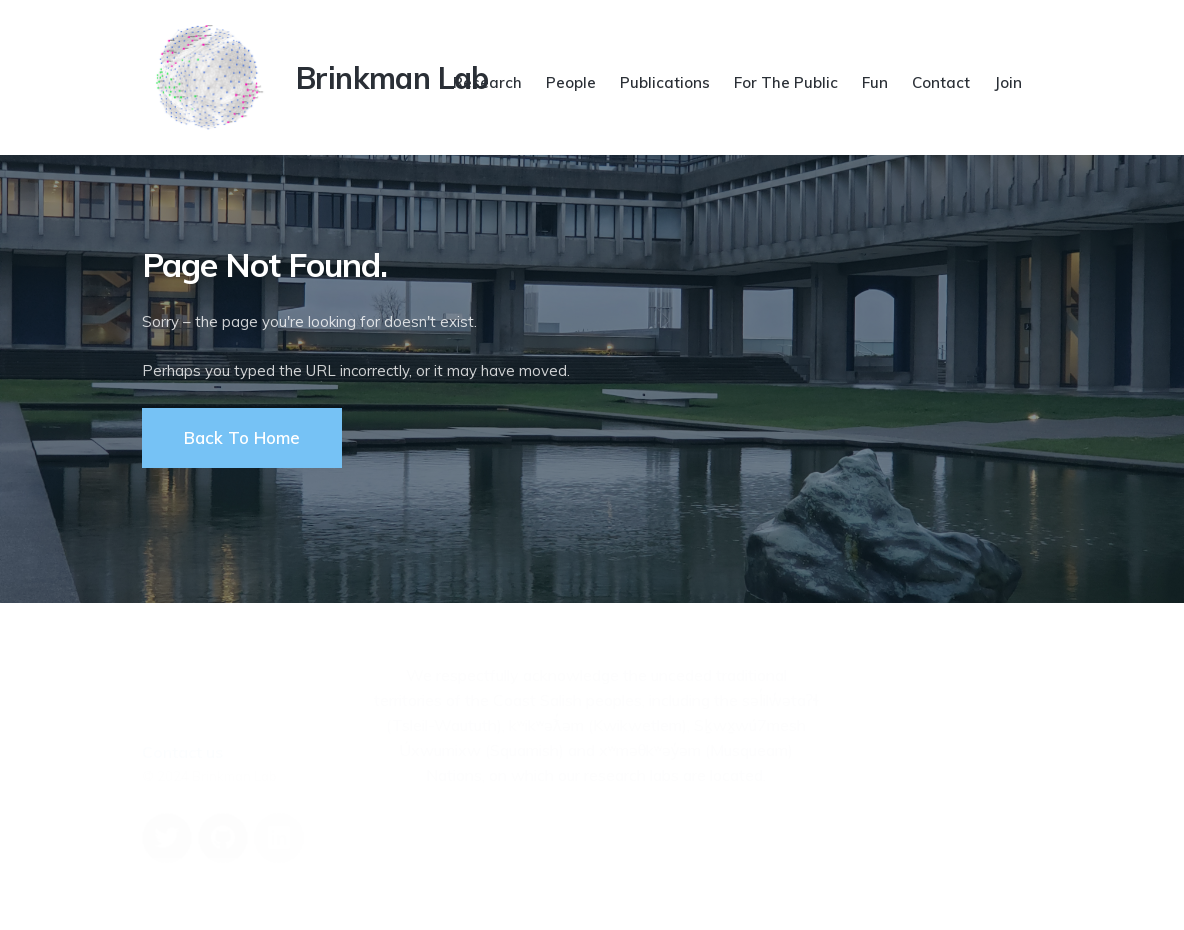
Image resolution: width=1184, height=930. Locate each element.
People (571, 82)
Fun (875, 82)
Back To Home (242, 437)
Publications (665, 82)
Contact (941, 82)
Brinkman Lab (392, 78)
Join (1008, 82)
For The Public (786, 82)
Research (487, 82)
